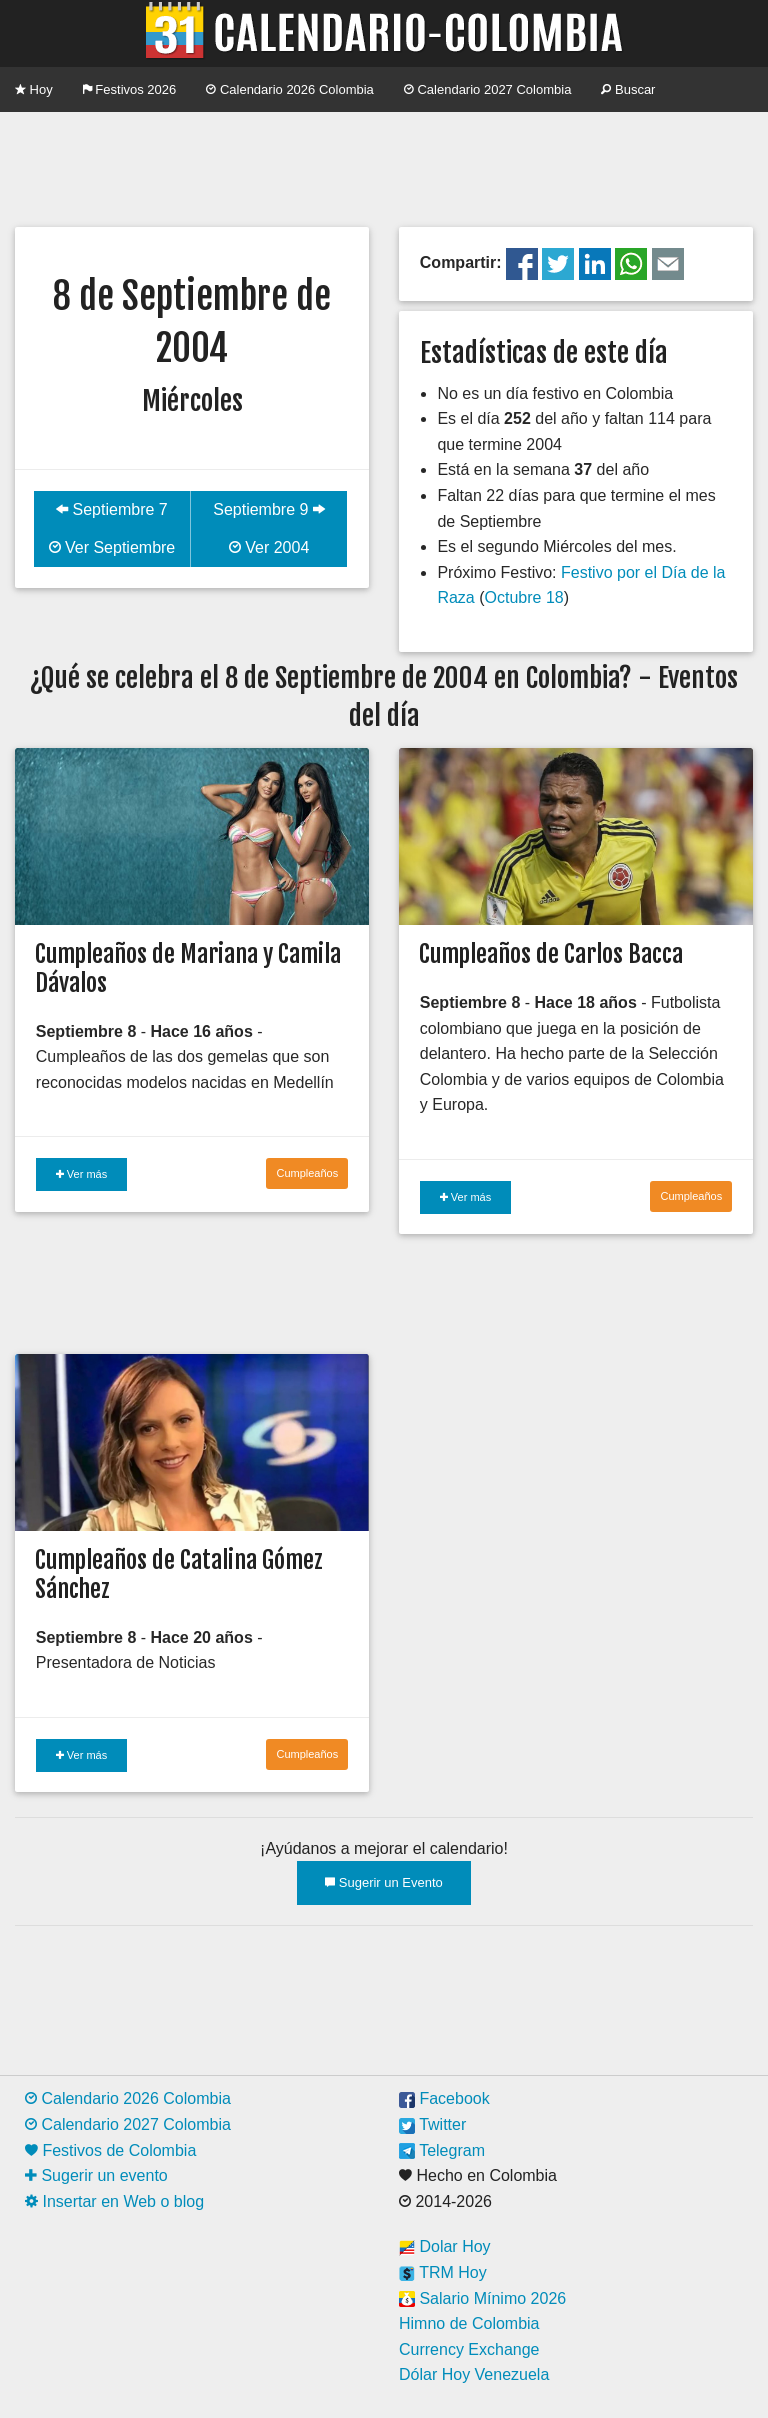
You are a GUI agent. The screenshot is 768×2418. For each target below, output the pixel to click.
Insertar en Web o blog (114, 2201)
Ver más (81, 1174)
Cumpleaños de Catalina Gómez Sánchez (179, 1574)
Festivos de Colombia (110, 2150)
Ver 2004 (269, 547)
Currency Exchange (469, 2349)
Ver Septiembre (112, 547)
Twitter (432, 2124)
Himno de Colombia (469, 2323)
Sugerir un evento (96, 2175)
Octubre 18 (524, 597)
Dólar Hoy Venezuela (474, 2374)
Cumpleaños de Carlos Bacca (551, 954)
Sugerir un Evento (384, 1882)
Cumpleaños (307, 1173)
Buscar (628, 89)
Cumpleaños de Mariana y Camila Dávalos (188, 968)
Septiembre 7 (112, 509)
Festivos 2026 (130, 89)
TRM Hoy (443, 2272)
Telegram (442, 2150)
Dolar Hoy (445, 2246)
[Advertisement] (384, 167)
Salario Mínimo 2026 (482, 2298)
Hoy (34, 89)
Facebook (444, 2098)
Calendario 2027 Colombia (488, 89)
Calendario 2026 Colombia (290, 89)
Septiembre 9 (269, 509)
